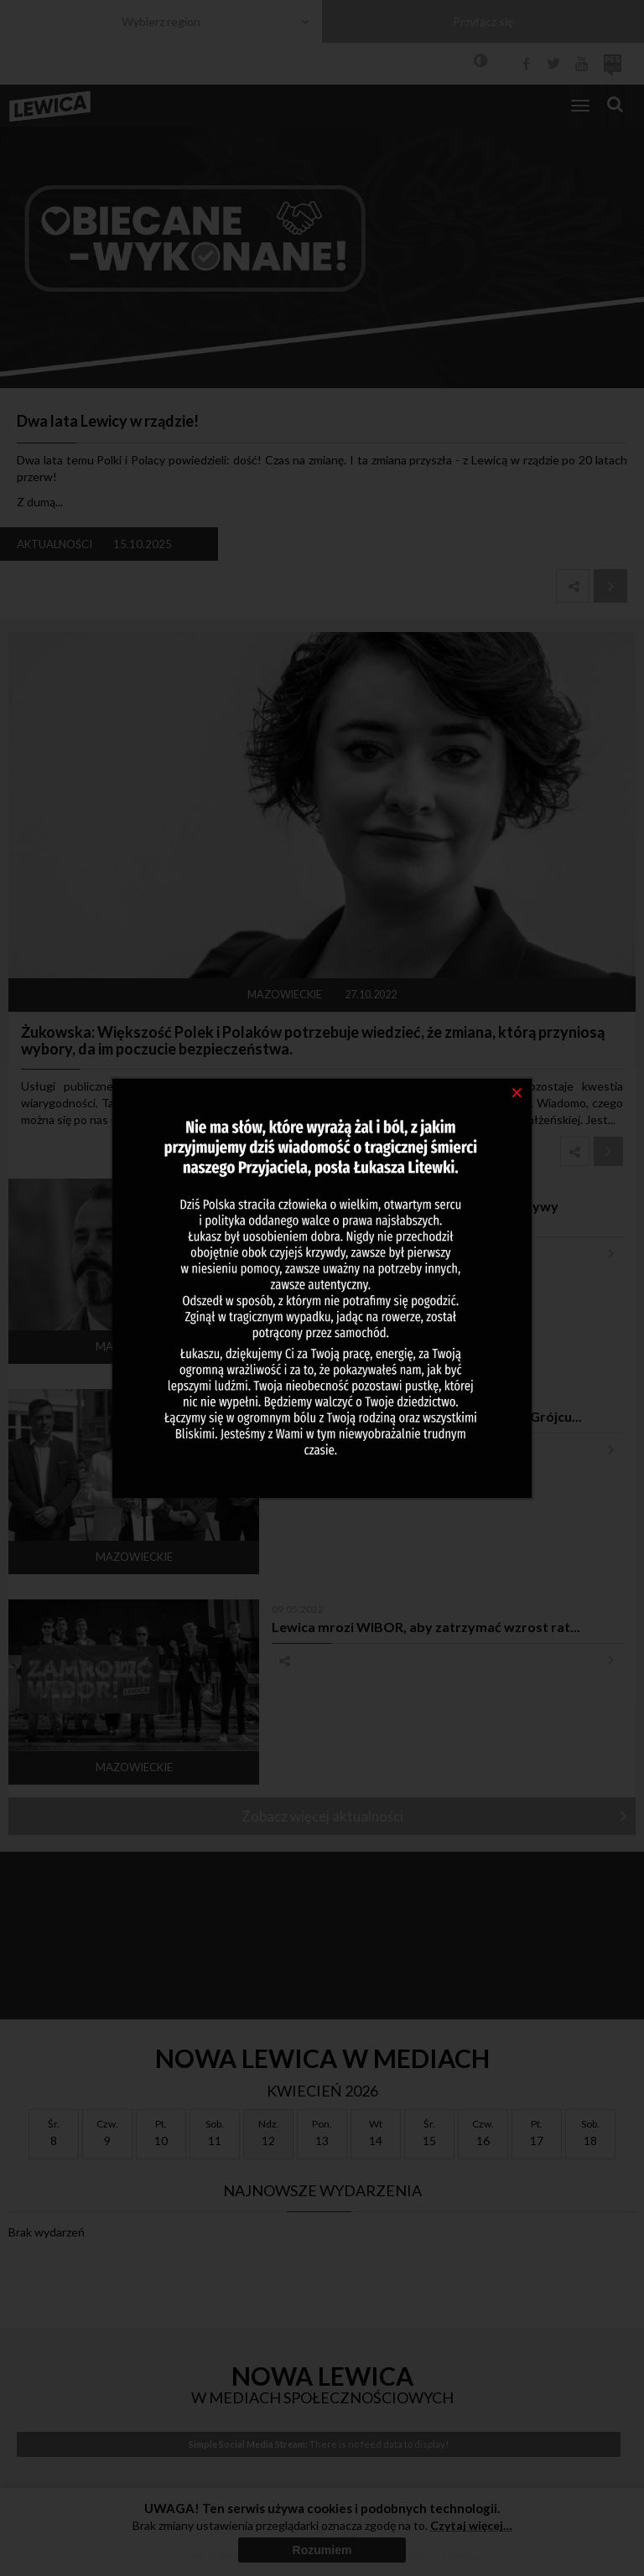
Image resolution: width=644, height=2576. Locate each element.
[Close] (517, 1091)
